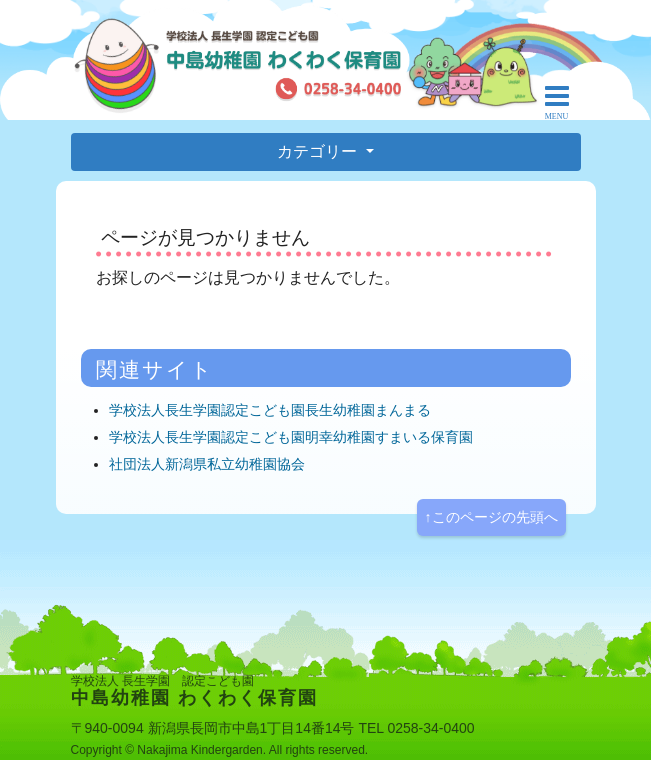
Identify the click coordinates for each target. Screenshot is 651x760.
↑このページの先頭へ (491, 517)
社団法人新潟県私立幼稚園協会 (207, 464)
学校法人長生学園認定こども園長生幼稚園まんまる (270, 410)
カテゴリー (319, 151)
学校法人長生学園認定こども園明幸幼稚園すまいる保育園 (291, 437)
